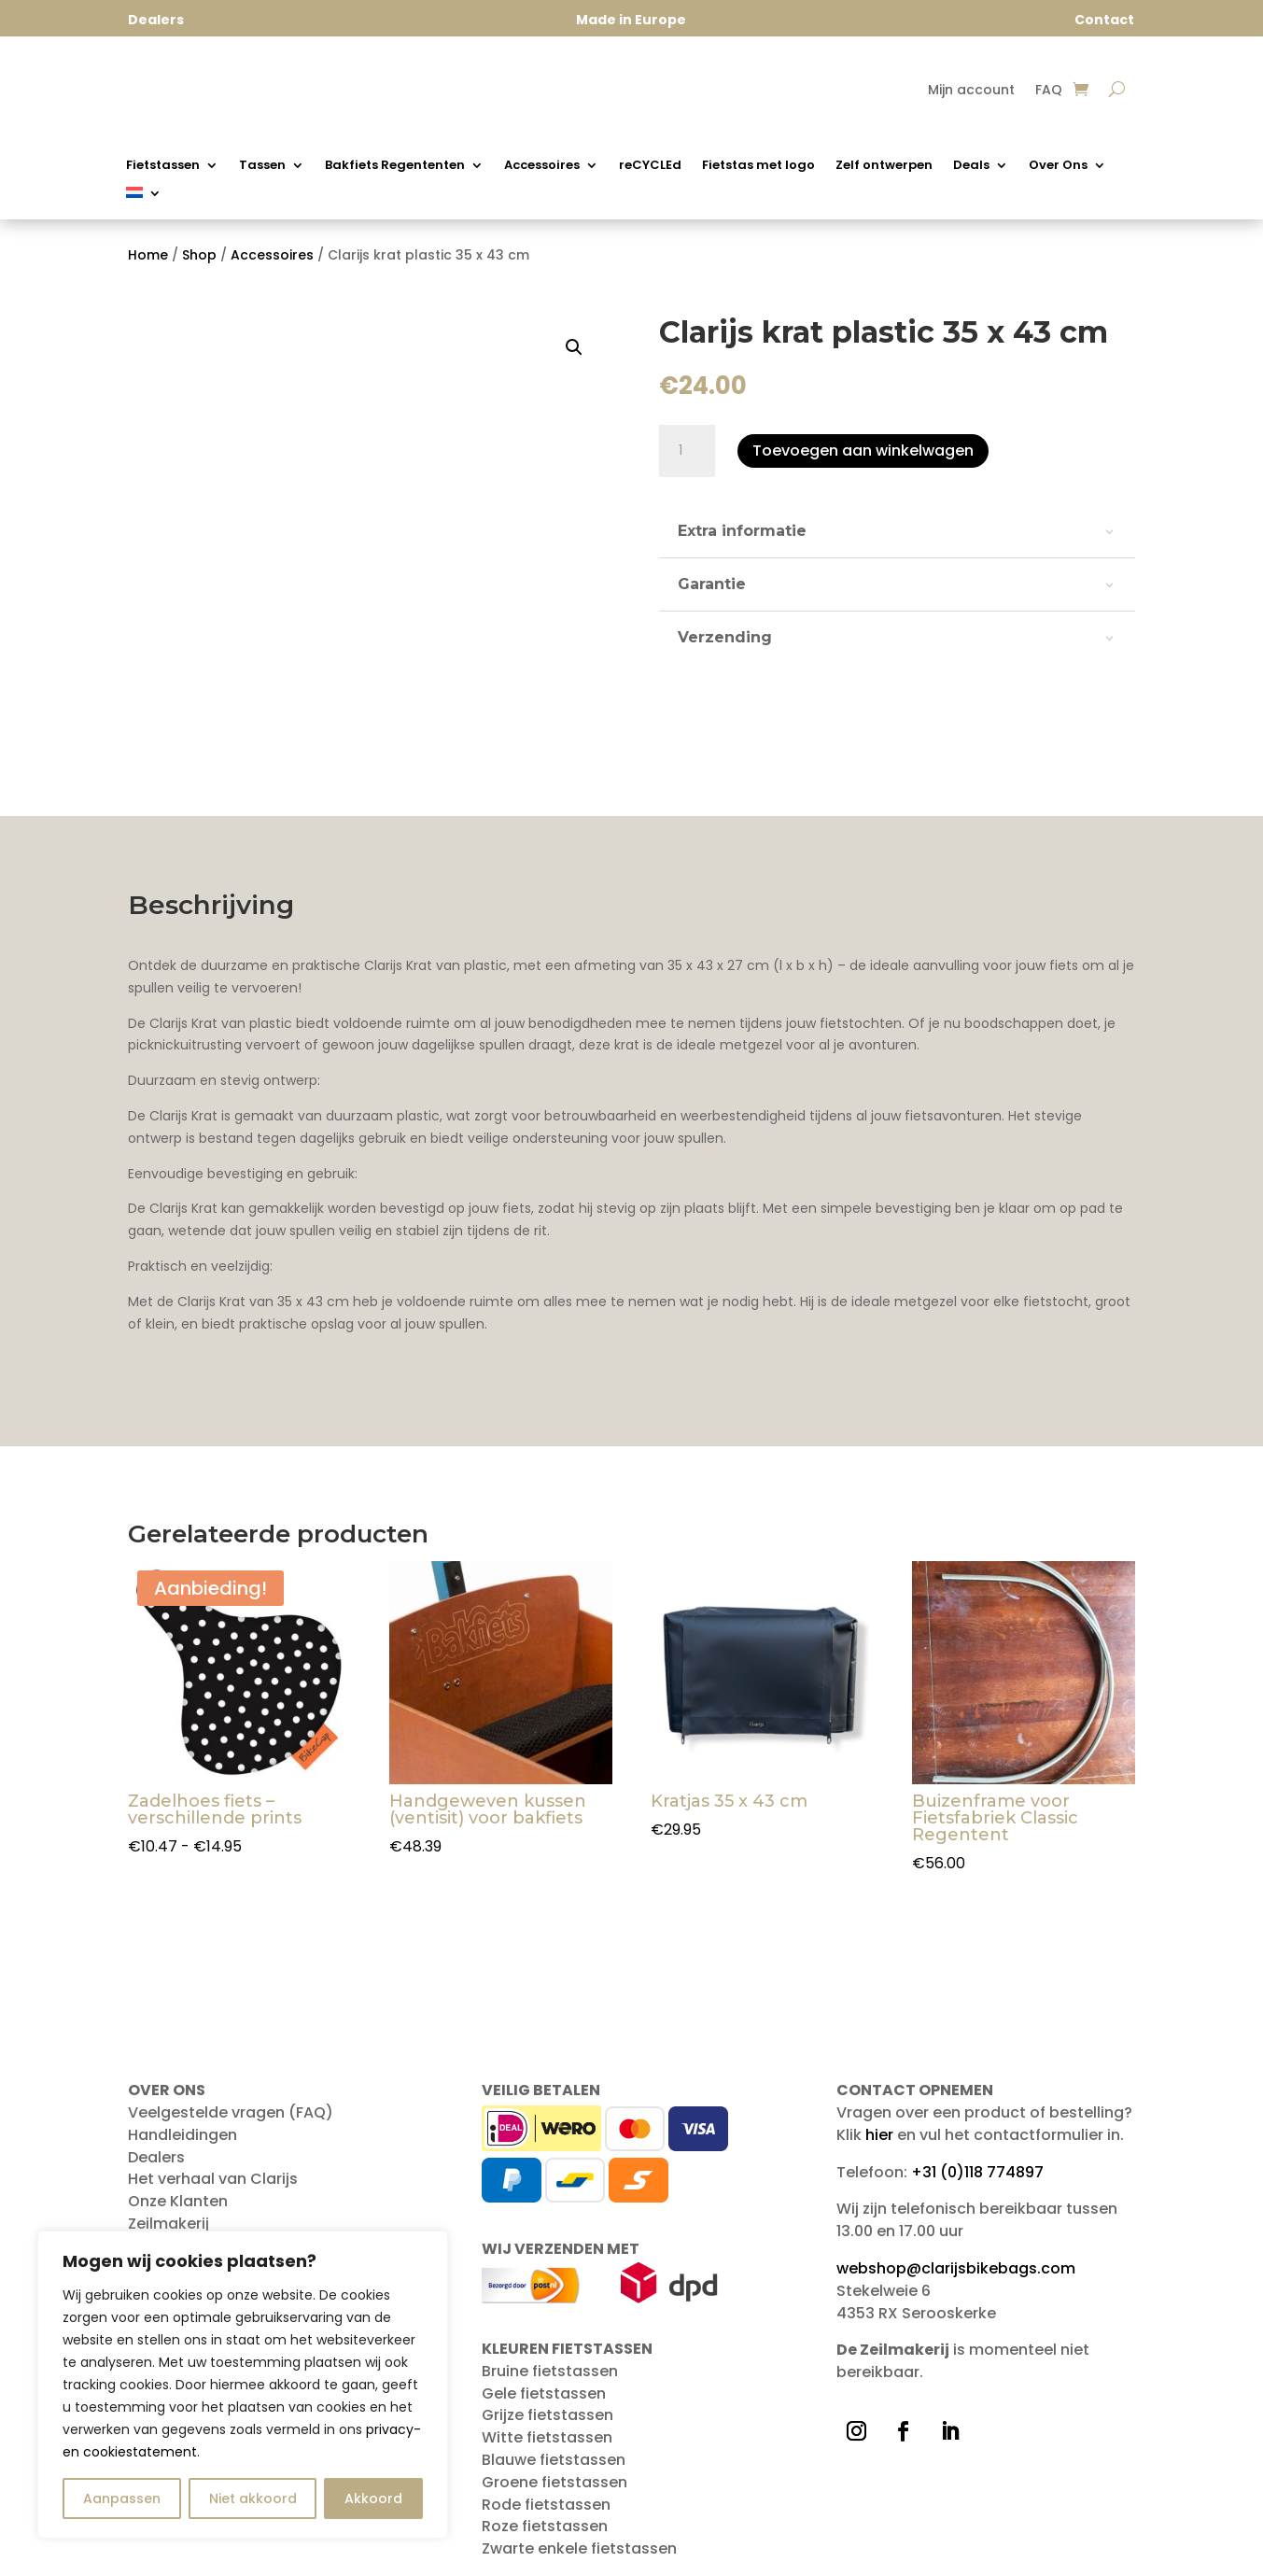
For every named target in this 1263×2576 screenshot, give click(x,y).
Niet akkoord (253, 2498)
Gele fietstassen (544, 2393)
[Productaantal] (687, 451)
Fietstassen (163, 166)
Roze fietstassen (545, 2526)
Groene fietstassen (554, 2482)
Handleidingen (182, 2135)
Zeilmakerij (168, 2223)
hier (879, 2135)
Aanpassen (122, 2498)
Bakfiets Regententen (395, 166)
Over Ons (1058, 166)
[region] (242, 2385)
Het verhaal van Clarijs (213, 2178)
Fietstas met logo (758, 166)
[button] (574, 347)
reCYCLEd (650, 166)
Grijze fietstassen (547, 2415)
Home (148, 255)
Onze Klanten (178, 2201)
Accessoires (542, 166)
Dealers (156, 2157)
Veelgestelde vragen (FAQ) (230, 2112)
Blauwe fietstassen (553, 2459)
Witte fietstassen (547, 2437)
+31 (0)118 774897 (977, 2172)
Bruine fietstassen (550, 2371)
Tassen (262, 166)
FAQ (1048, 91)
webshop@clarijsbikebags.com (955, 2268)
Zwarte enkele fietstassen (579, 2548)
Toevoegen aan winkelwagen (863, 450)
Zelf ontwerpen (884, 166)
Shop (199, 255)
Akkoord (373, 2498)
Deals (971, 166)
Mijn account (971, 91)
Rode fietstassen (546, 2504)
